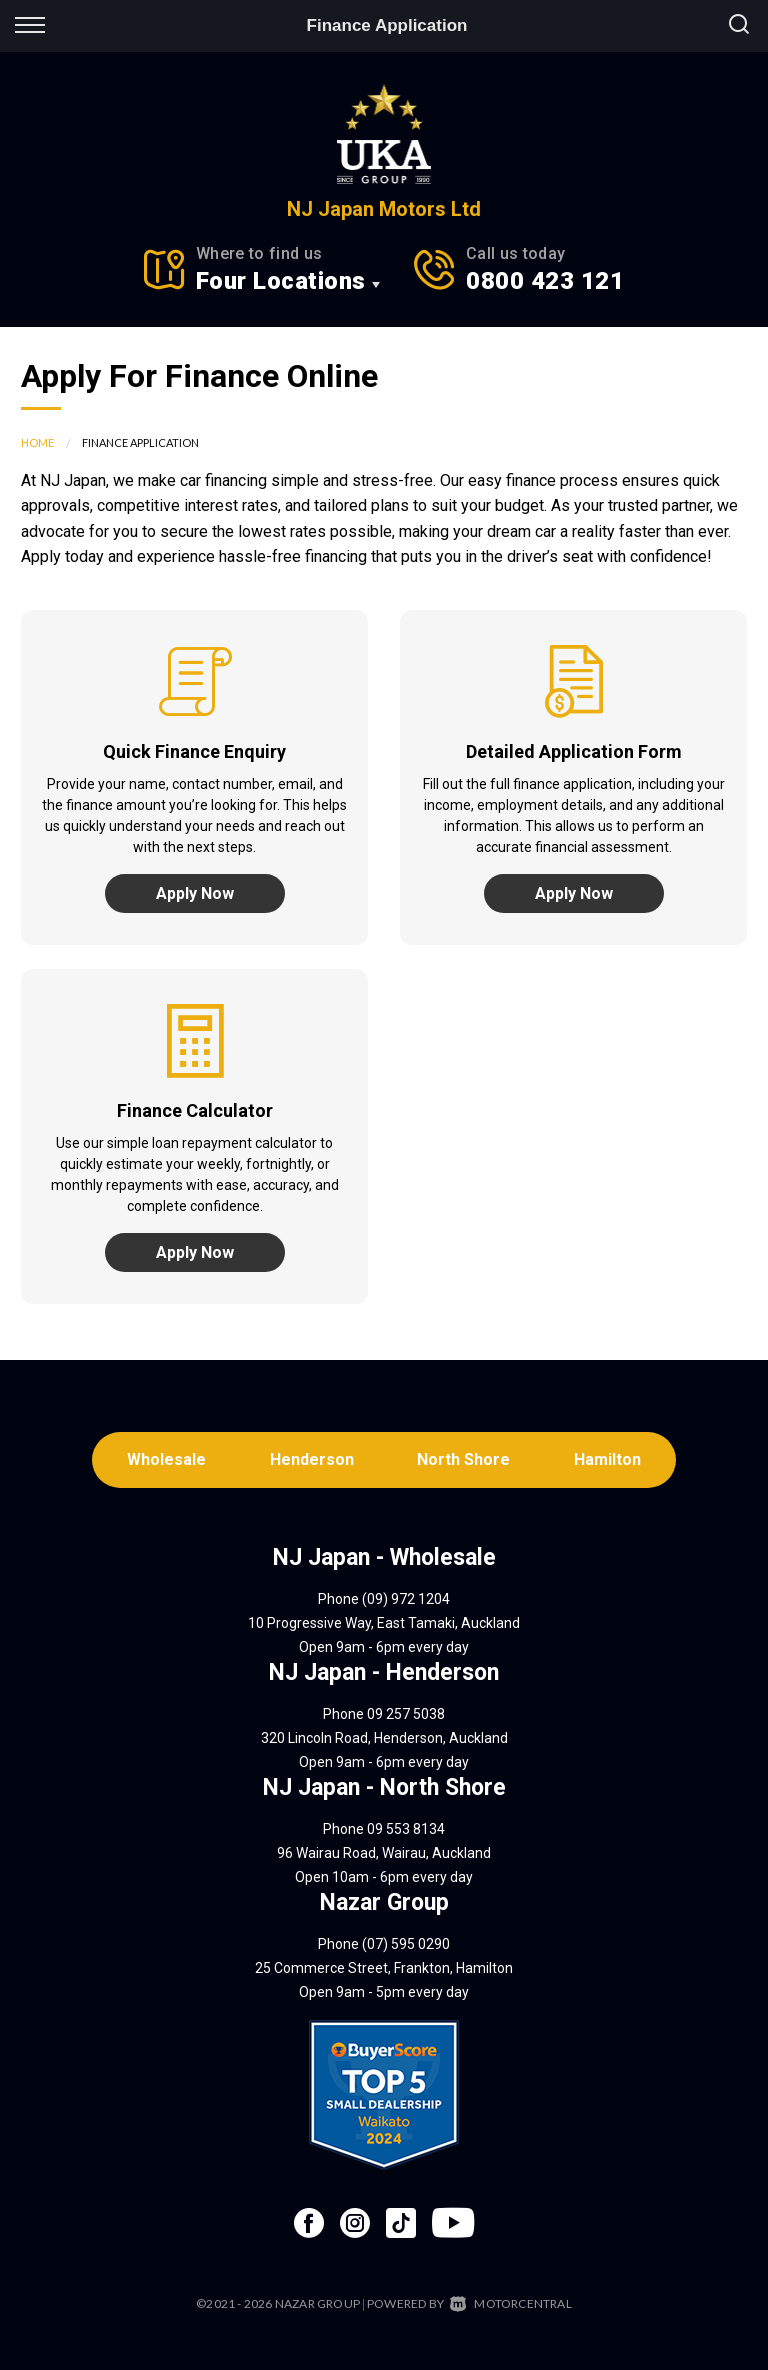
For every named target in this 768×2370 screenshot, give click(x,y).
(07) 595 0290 (406, 1944)
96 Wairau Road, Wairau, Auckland (384, 1853)
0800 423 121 (545, 281)
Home (37, 442)
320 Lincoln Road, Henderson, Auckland (384, 1738)
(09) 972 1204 (406, 1599)
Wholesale (166, 1459)
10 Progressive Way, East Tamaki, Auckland (384, 1623)
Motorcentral (511, 2303)
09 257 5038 (406, 1714)
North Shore (464, 1459)
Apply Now (195, 893)
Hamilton (608, 1459)
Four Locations (281, 281)
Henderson (312, 1459)
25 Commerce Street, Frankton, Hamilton (384, 1968)
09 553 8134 (406, 1829)
